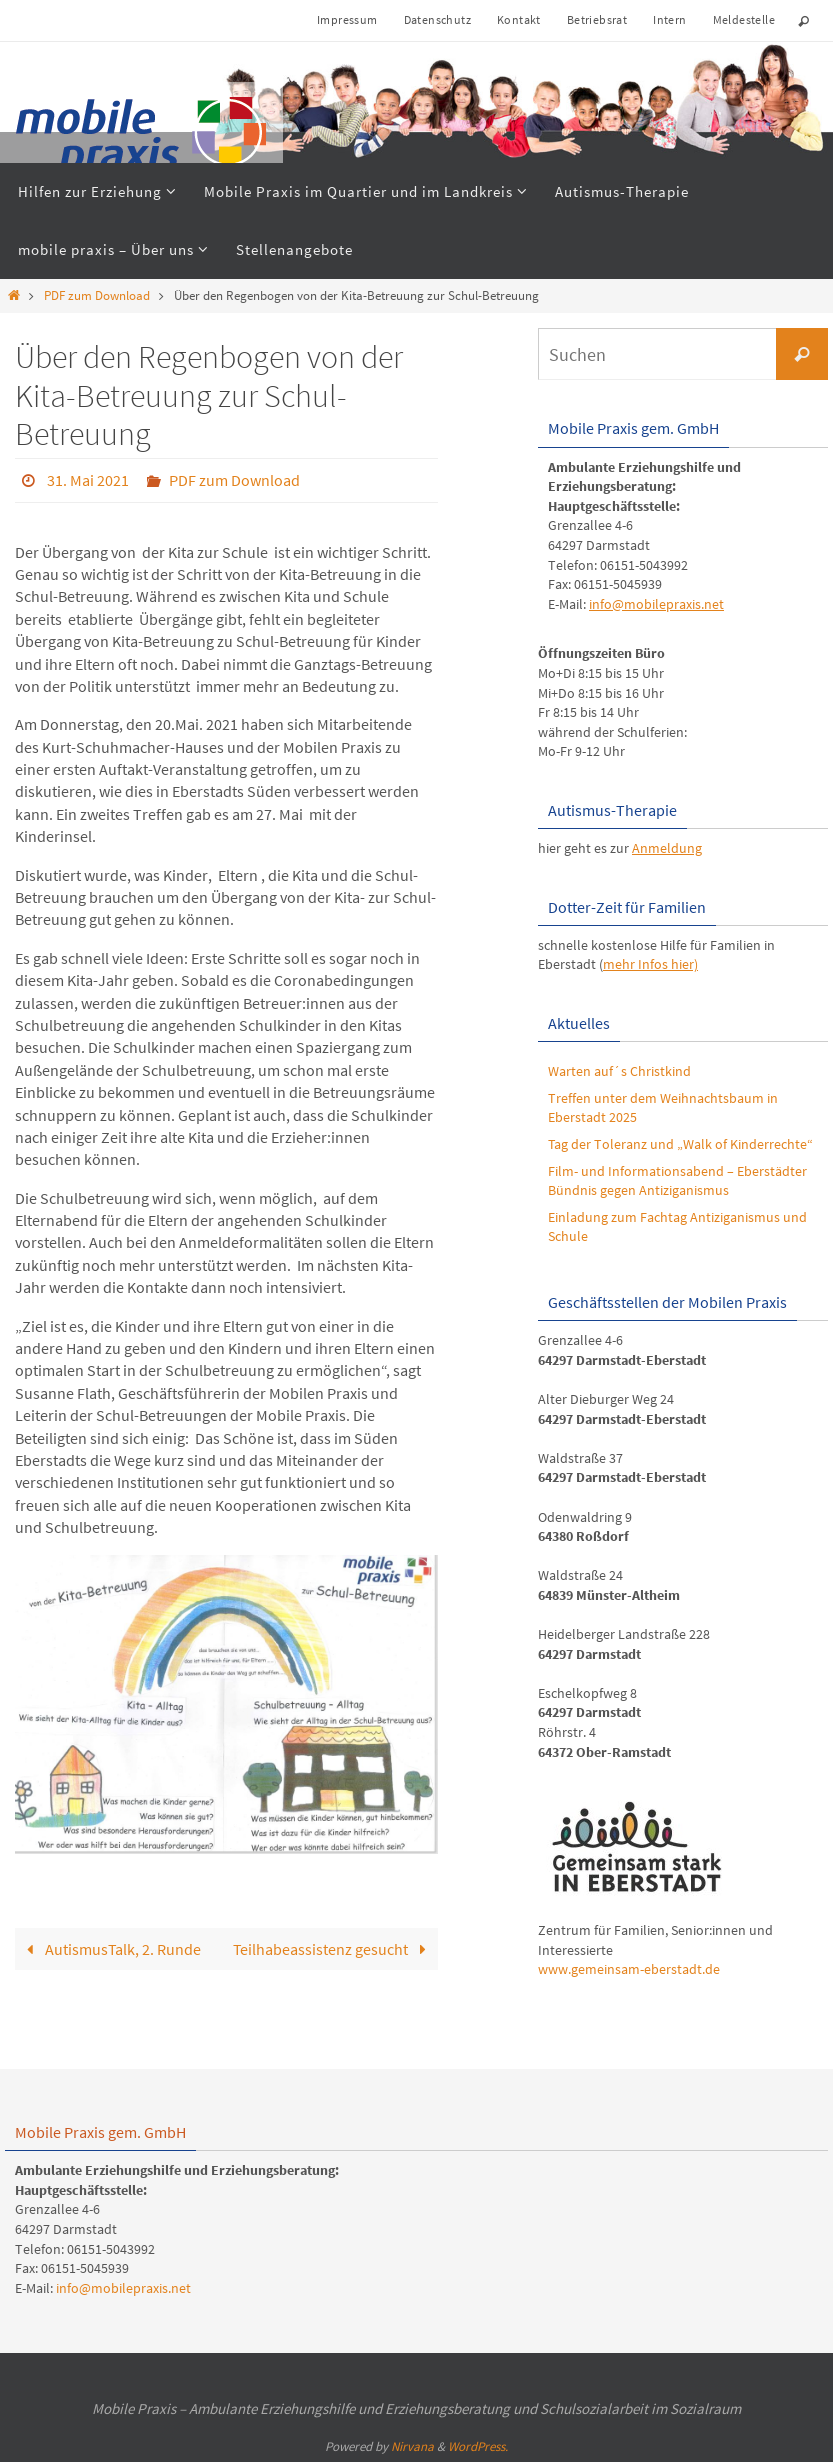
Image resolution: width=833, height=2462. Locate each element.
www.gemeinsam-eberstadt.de (629, 1969)
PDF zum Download (97, 295)
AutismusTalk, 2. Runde (109, 1948)
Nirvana (412, 2446)
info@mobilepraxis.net (656, 604)
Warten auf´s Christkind (619, 1071)
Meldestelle (744, 19)
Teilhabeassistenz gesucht (333, 1948)
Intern (669, 19)
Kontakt (519, 19)
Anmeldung (667, 848)
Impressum (347, 19)
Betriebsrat (597, 19)
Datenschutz (437, 19)
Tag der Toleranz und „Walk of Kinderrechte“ (680, 1144)
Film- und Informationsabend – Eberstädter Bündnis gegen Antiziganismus (677, 1181)
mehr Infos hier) (650, 964)
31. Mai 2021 (88, 480)
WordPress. (478, 2446)
